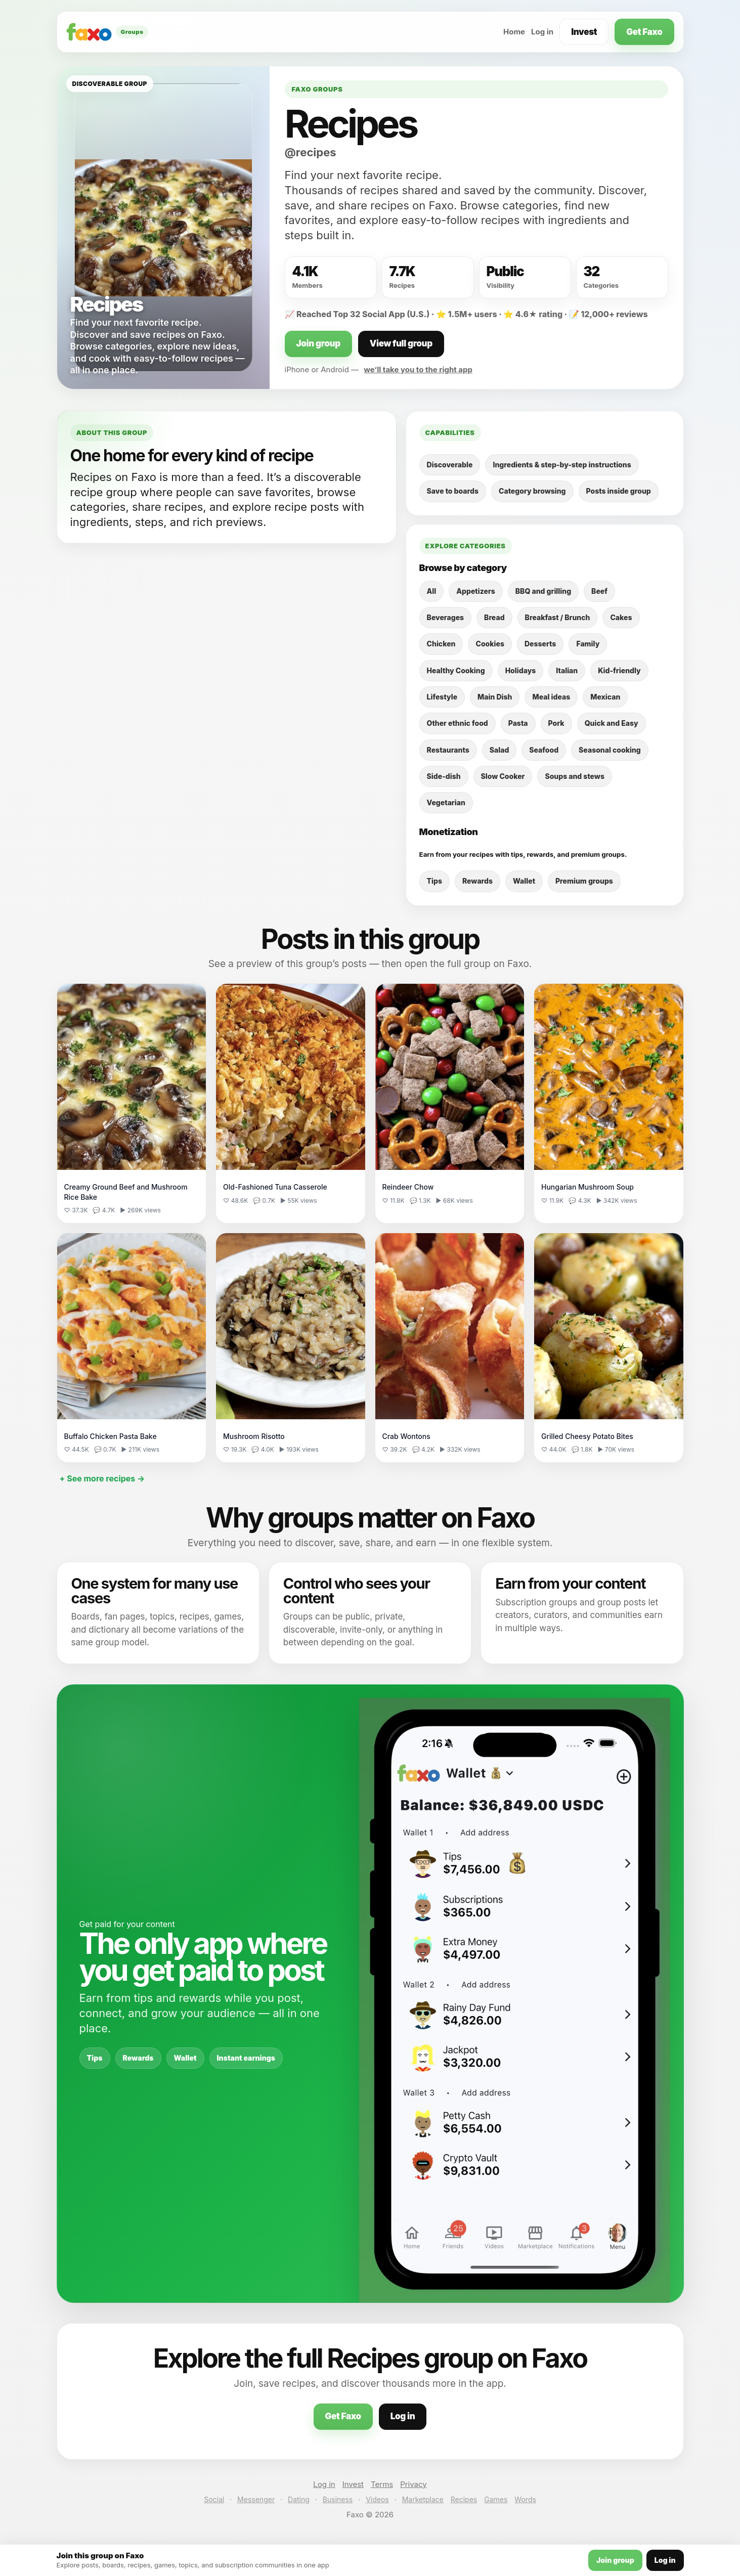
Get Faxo (644, 32)
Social (214, 2499)
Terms (382, 2484)
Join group (318, 343)
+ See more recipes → (102, 1478)
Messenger (256, 2499)
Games (495, 2499)
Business (338, 2499)
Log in (542, 31)
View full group (401, 343)
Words (525, 2499)
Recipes (464, 2499)
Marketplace (423, 2499)
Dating (299, 2499)
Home (514, 31)
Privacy (413, 2484)
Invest (584, 32)
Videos (377, 2499)
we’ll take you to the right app (418, 369)
